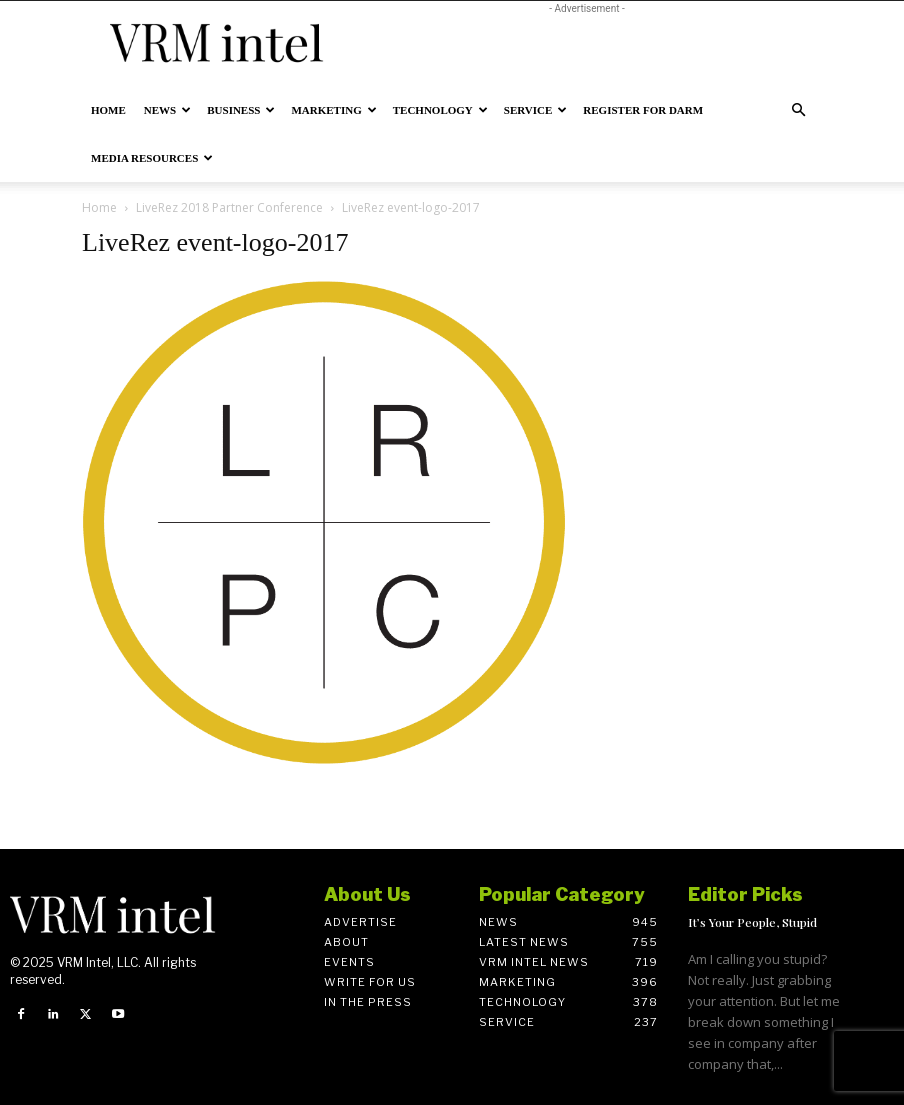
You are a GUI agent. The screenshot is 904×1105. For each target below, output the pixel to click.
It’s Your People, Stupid (752, 922)
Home (108, 110)
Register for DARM (643, 110)
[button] (798, 110)
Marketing (333, 110)
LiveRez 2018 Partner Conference (229, 207)
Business (241, 110)
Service (536, 110)
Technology (440, 110)
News (167, 110)
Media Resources (152, 158)
